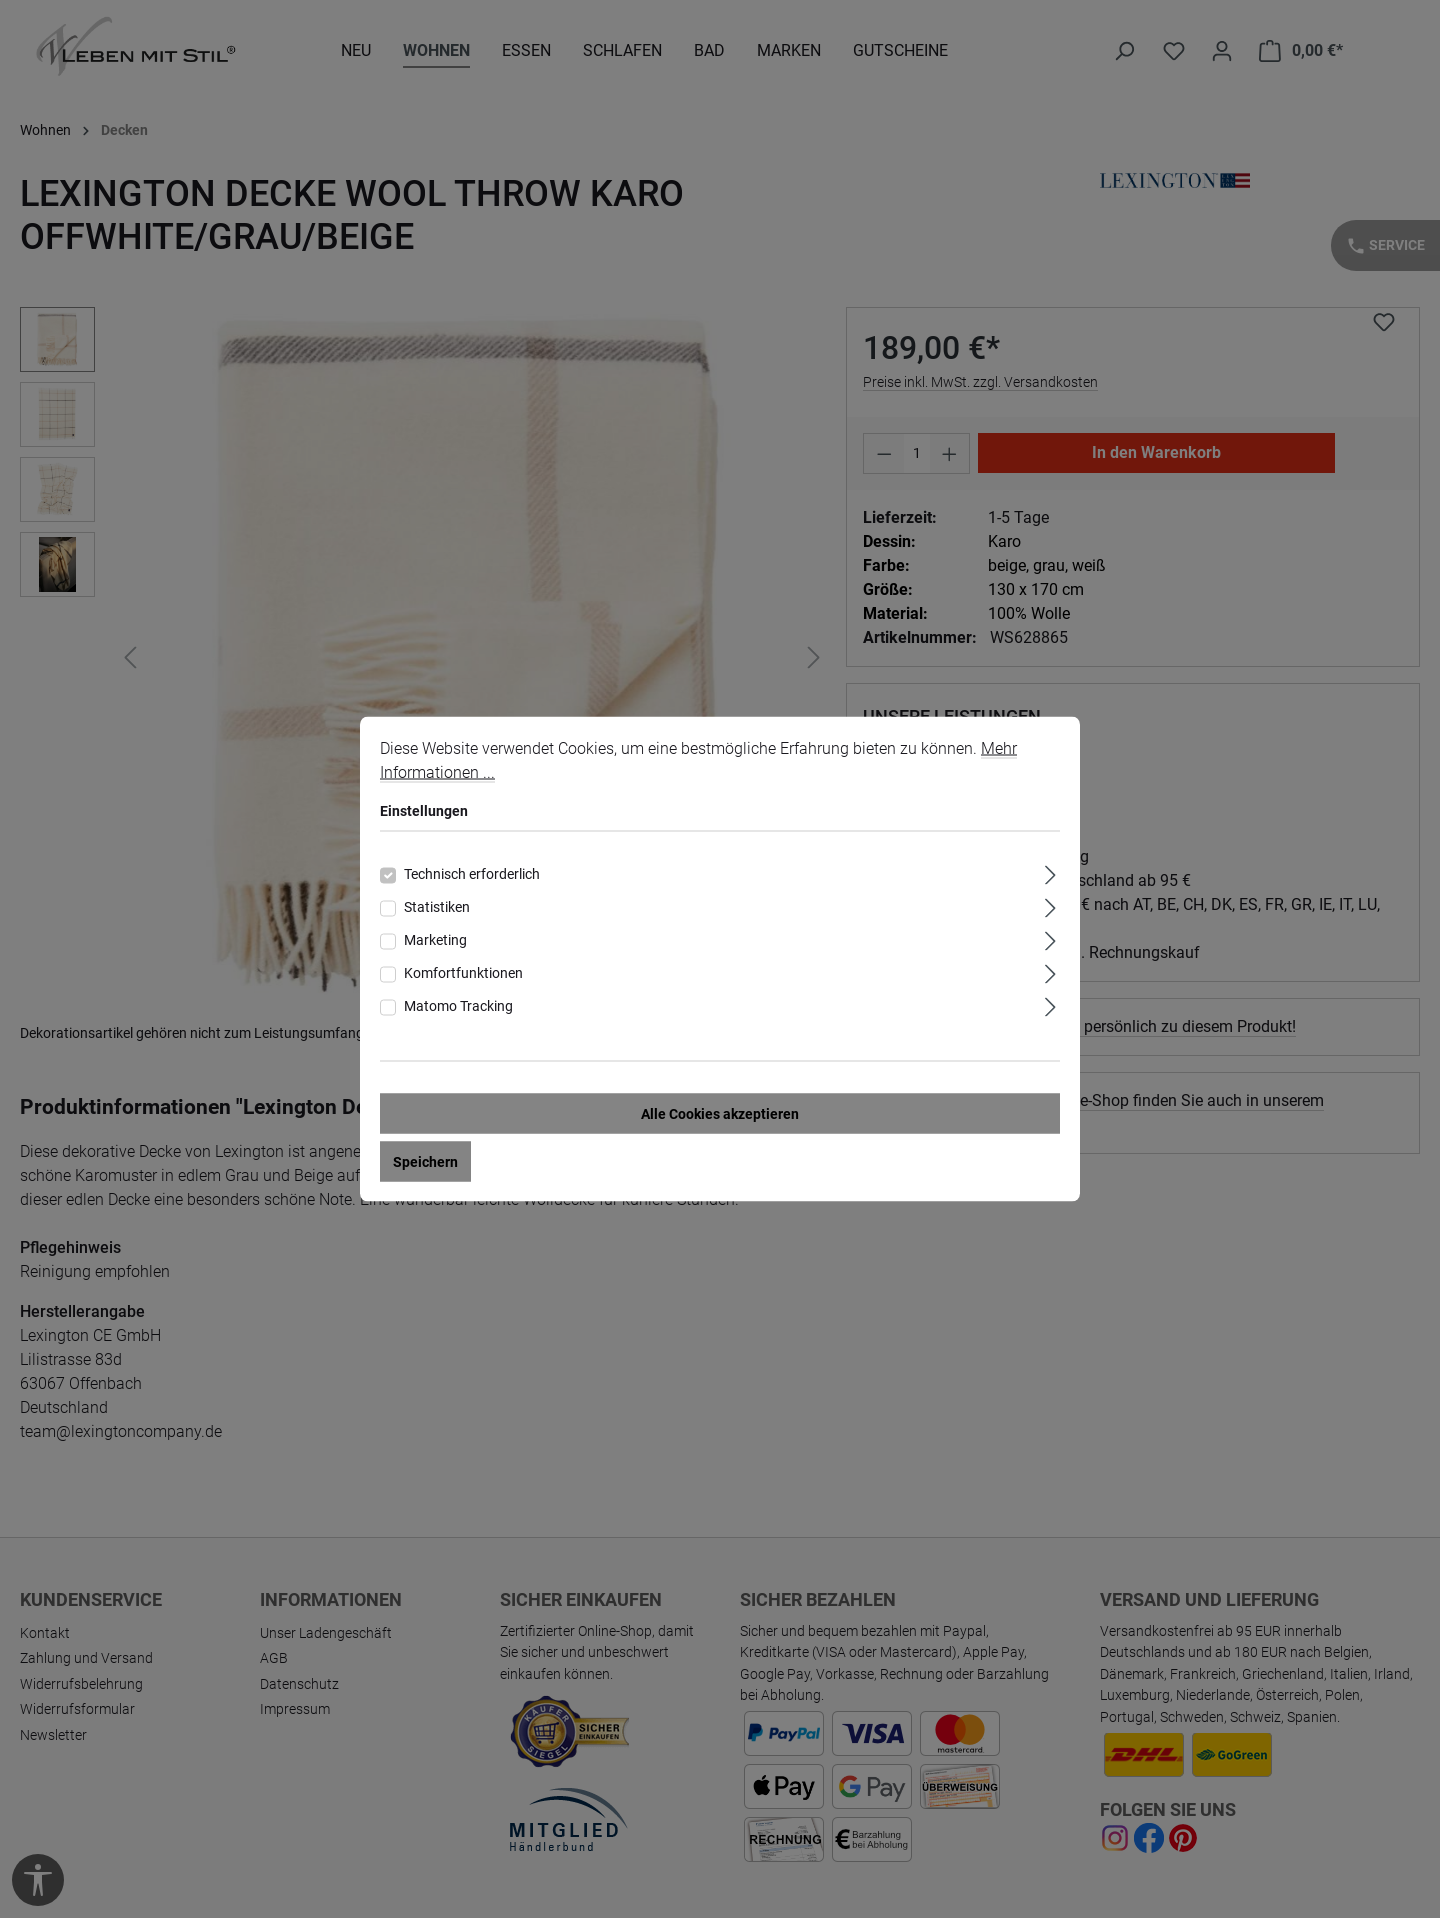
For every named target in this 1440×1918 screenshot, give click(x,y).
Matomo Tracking (458, 1006)
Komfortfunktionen (463, 973)
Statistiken (437, 907)
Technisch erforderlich (472, 874)
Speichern (425, 1162)
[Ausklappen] (1050, 872)
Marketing (435, 940)
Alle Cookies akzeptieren (720, 1114)
